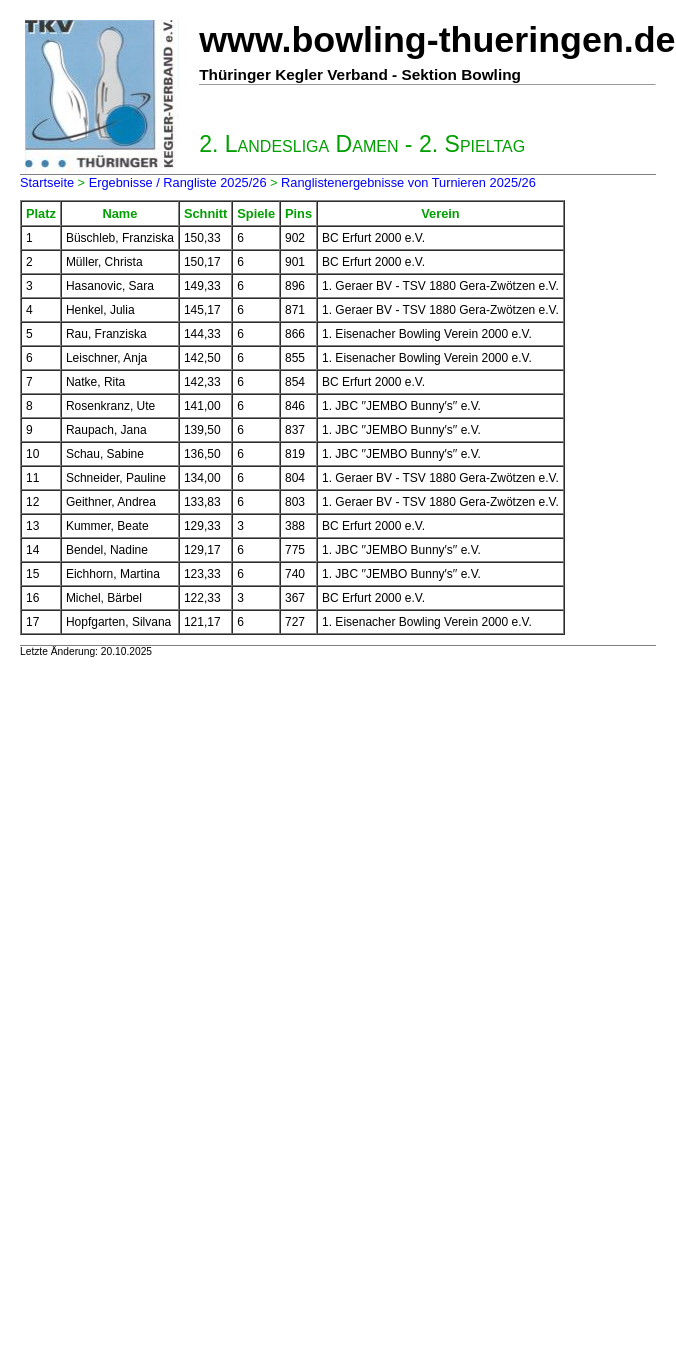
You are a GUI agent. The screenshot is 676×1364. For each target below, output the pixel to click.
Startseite (47, 182)
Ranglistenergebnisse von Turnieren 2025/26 (408, 182)
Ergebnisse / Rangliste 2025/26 (178, 182)
